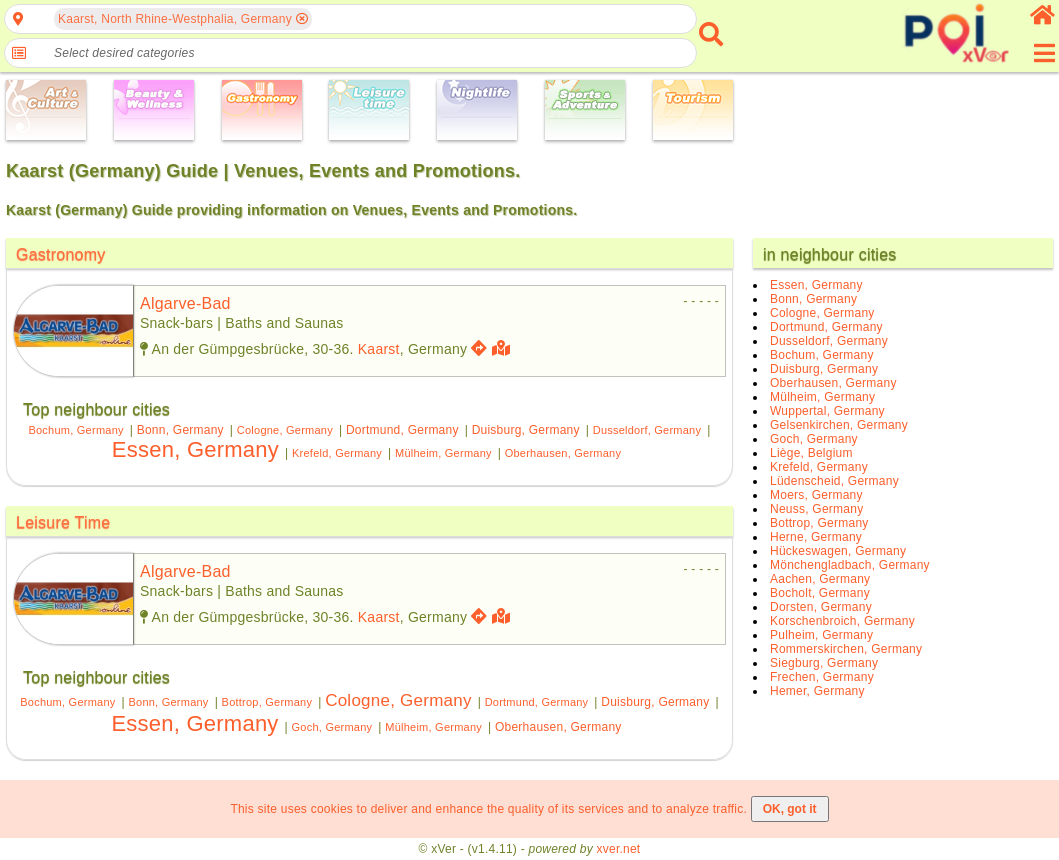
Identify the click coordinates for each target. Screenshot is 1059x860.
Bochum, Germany (75, 430)
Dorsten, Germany (821, 607)
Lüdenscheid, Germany (834, 481)
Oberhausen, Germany (563, 453)
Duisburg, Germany (526, 430)
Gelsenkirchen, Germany (839, 425)
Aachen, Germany (820, 579)
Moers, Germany (816, 495)
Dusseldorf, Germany (647, 430)
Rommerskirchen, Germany (846, 649)
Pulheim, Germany (821, 635)
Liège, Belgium (811, 453)
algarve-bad (185, 303)
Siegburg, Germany (824, 663)
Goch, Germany (332, 727)
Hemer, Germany (817, 691)
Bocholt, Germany (820, 593)
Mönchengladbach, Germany (850, 565)
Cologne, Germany (285, 430)
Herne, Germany (816, 537)
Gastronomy (61, 254)
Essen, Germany (195, 449)
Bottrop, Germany (267, 702)
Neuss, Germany (816, 509)
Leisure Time (63, 522)
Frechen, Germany (822, 677)
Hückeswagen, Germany (838, 551)
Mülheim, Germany (443, 453)
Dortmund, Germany (402, 430)
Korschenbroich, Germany (842, 621)
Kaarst (379, 349)
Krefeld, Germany (337, 453)
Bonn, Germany (180, 430)
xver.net (619, 849)
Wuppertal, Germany (827, 411)
